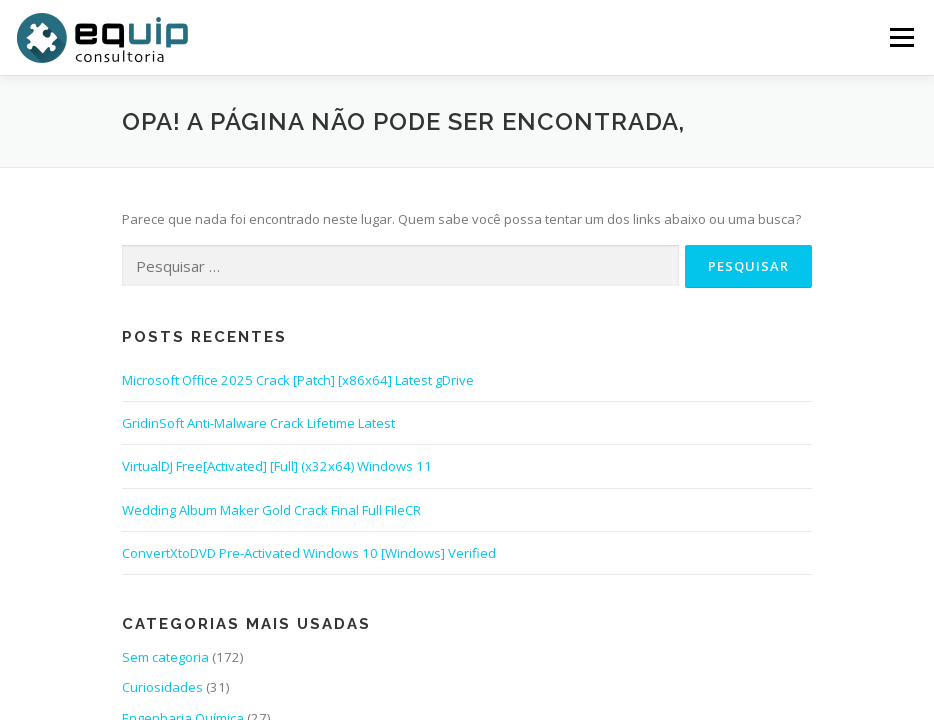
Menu (901, 37)
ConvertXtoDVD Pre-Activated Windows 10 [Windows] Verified (309, 553)
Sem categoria (165, 657)
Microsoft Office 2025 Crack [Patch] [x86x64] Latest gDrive (298, 380)
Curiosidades (162, 687)
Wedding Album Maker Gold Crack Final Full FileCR (271, 510)
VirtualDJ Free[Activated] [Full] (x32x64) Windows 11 (277, 466)
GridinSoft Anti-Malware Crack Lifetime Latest (258, 423)
